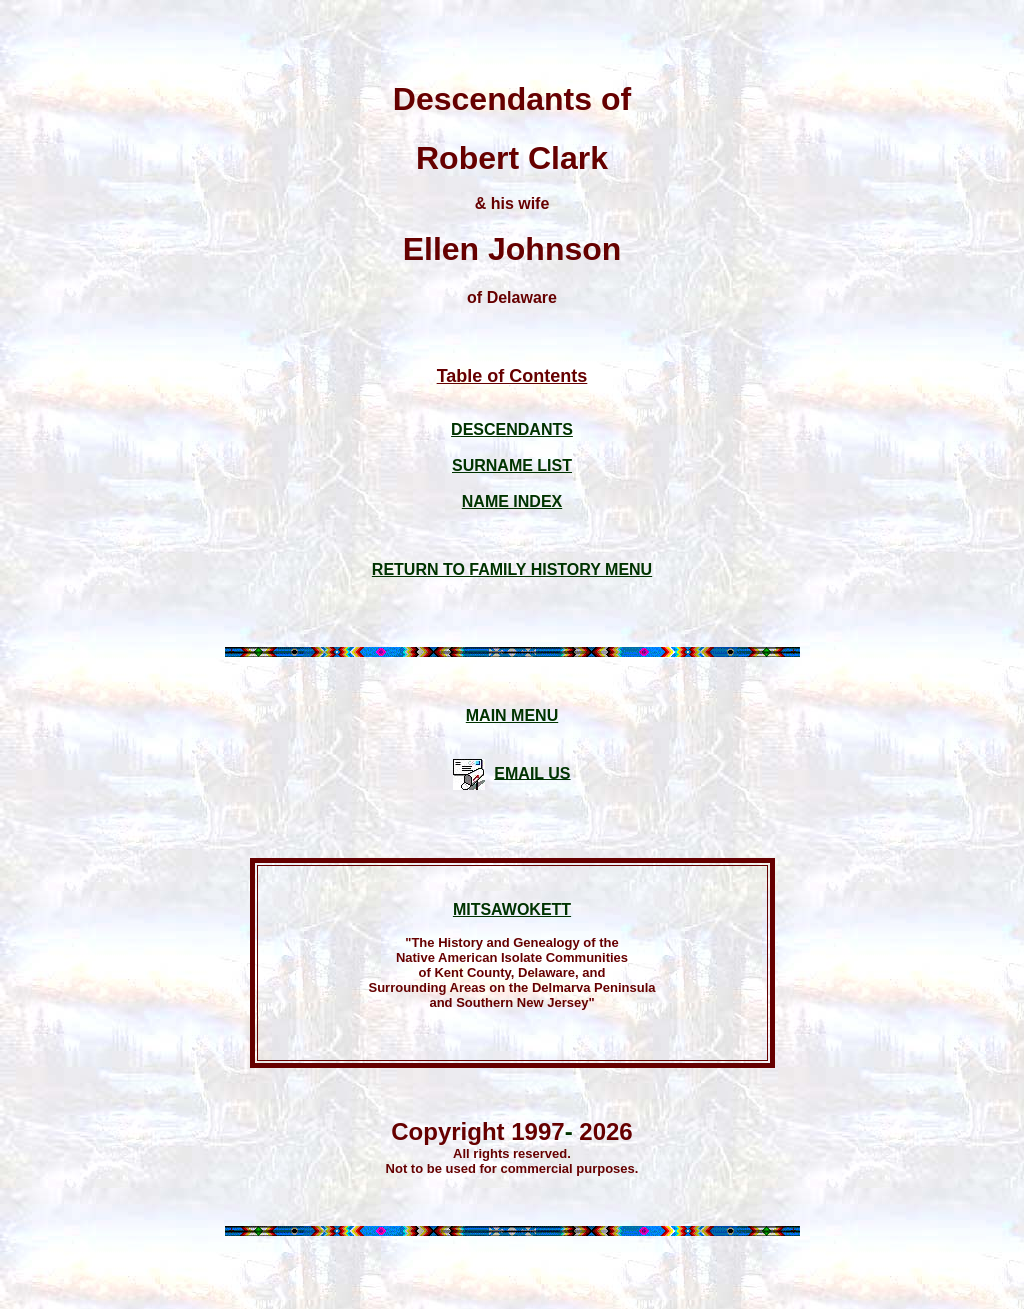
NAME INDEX (512, 501)
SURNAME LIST (512, 465)
